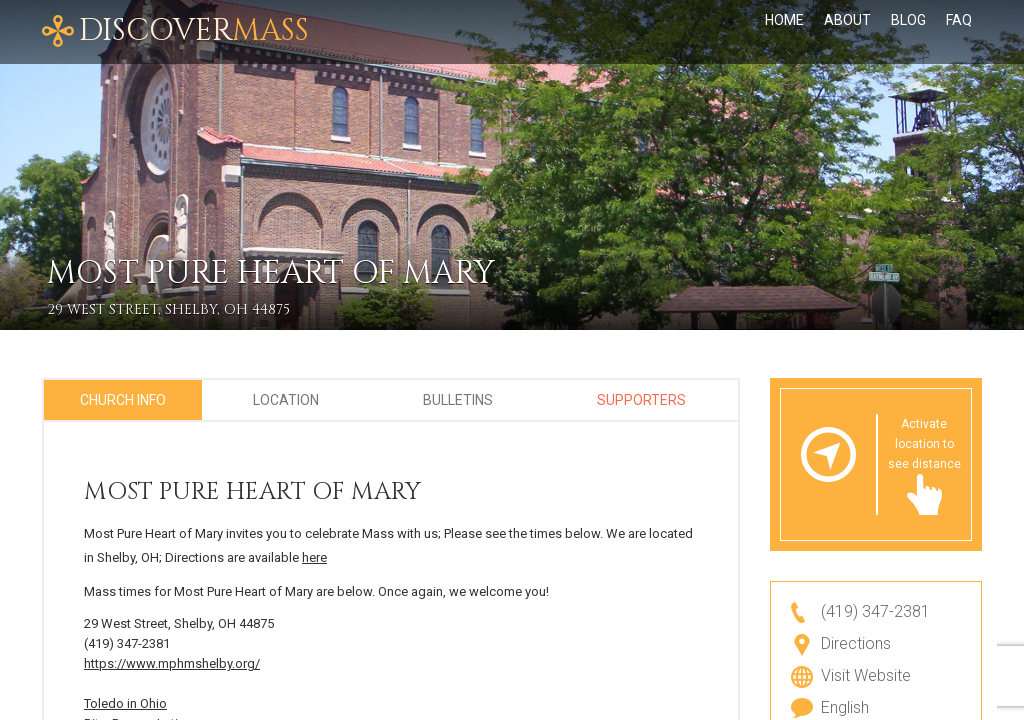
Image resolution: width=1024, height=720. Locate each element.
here (314, 557)
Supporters (641, 400)
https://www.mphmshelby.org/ (172, 663)
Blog (908, 20)
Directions (856, 643)
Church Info (123, 400)
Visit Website (866, 675)
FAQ (959, 20)
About (847, 20)
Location (286, 400)
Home (784, 20)
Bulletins (458, 400)
